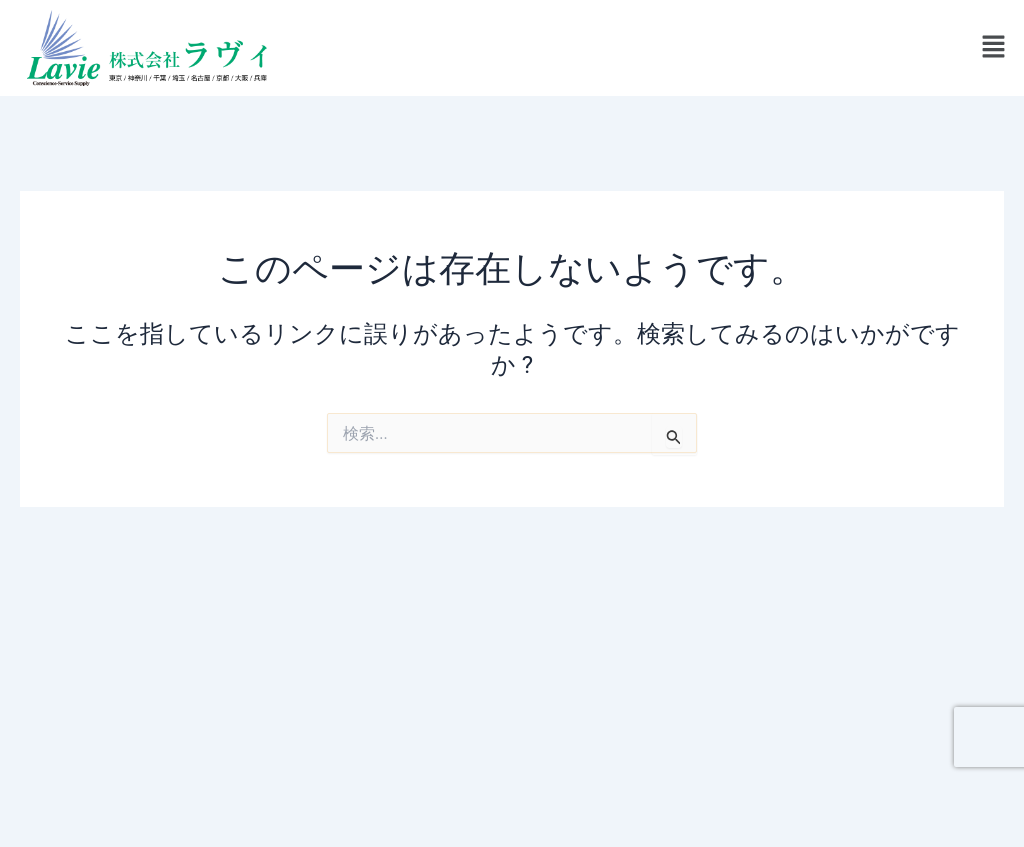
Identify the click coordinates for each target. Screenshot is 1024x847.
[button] (994, 48)
